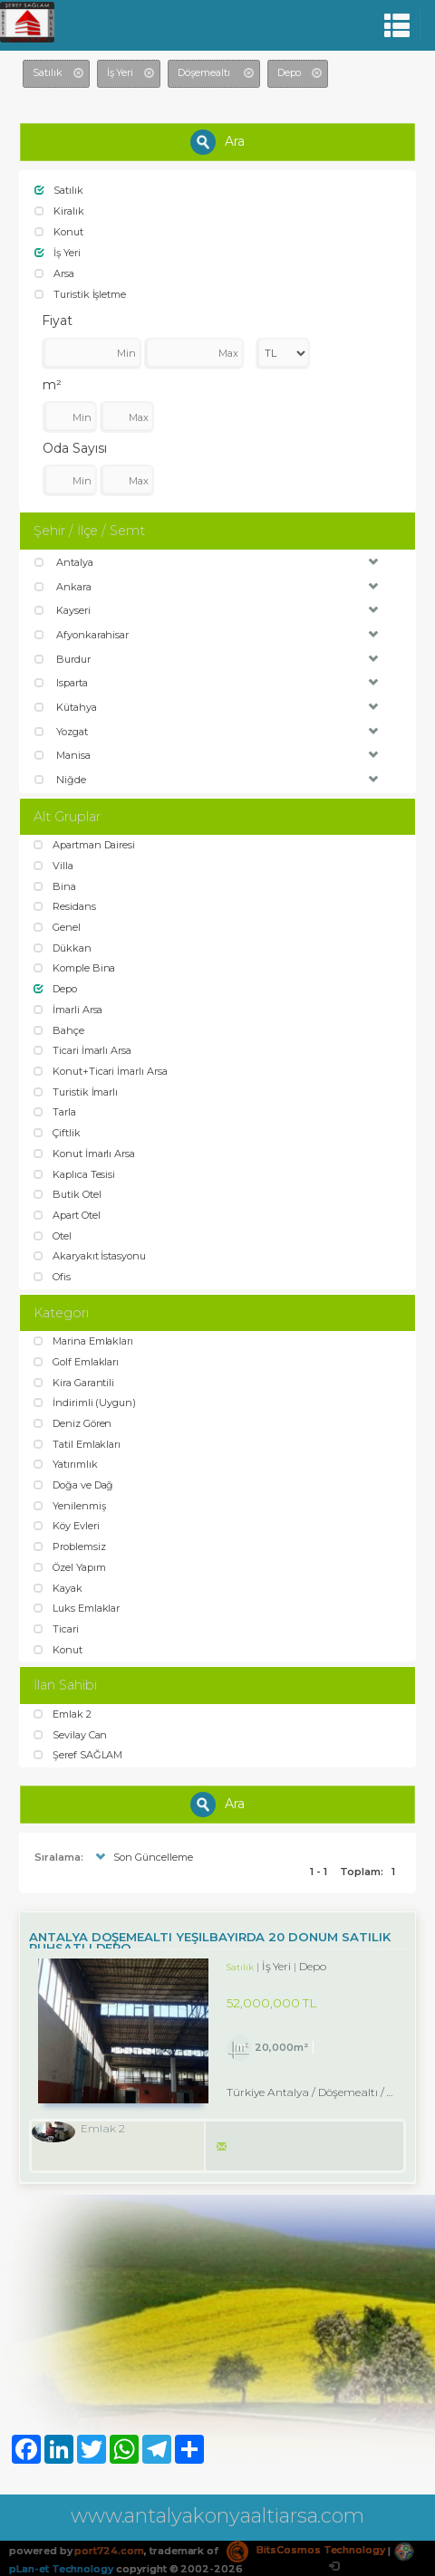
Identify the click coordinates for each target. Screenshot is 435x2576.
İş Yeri (57, 252)
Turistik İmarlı (76, 1092)
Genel (57, 927)
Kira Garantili (74, 1382)
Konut (58, 231)
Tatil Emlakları (77, 1444)
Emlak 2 (63, 1714)
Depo (55, 988)
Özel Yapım (69, 1567)
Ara (217, 142)
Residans (65, 906)
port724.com (108, 2549)
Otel (53, 1236)
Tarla (55, 1112)
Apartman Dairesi (84, 844)
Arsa (54, 273)
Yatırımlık (65, 1464)
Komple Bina (74, 968)
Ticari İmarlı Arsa (82, 1050)
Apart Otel (67, 1215)
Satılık (58, 190)
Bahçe (59, 1030)
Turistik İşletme (80, 294)
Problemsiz (69, 1546)
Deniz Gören (72, 1423)
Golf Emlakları (76, 1361)
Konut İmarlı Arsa (84, 1153)
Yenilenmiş (69, 1505)
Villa (53, 865)
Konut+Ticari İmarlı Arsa (101, 1071)
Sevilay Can (70, 1735)
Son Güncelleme (142, 1857)
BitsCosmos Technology (306, 2549)
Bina (55, 886)
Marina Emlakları (83, 1341)
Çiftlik (57, 1132)
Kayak (58, 1588)
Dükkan (63, 948)
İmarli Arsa (68, 1009)
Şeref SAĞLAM (78, 1754)
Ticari (56, 1629)
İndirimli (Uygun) (85, 1402)
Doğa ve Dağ (73, 1485)
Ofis (52, 1276)
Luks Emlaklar (77, 1608)
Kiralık (59, 211)
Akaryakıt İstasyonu (90, 1256)
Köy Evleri (66, 1525)
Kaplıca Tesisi (74, 1174)
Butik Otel (67, 1194)
